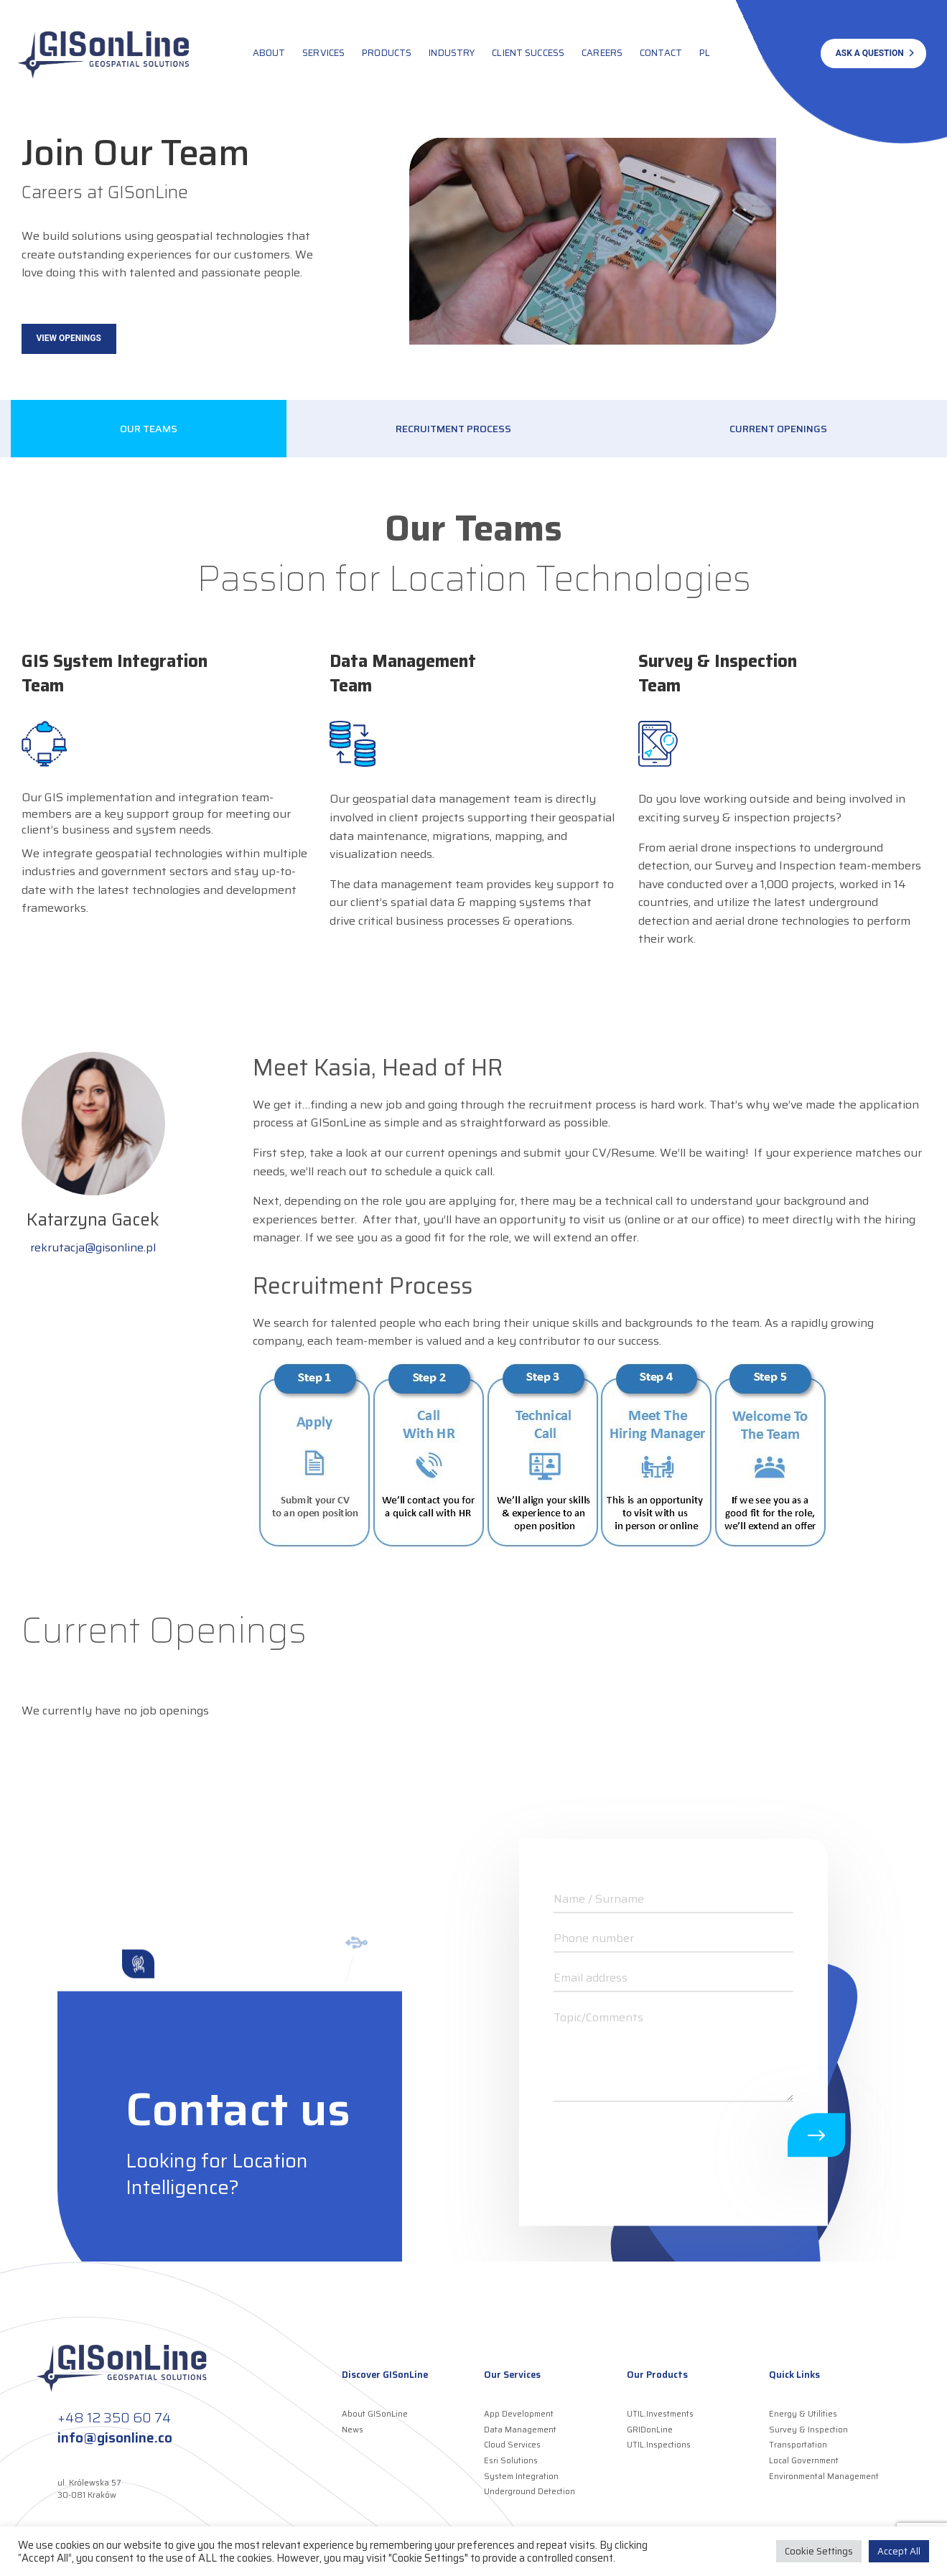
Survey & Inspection (808, 2430)
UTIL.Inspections (659, 2445)
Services (323, 52)
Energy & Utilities (803, 2414)
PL (704, 52)
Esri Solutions (511, 2461)
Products (386, 52)
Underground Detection (529, 2492)
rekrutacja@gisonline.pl (93, 1247)
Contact (661, 52)
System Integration (521, 2476)
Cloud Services (512, 2445)
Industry (452, 52)
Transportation (798, 2445)
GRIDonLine (650, 2430)
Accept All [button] (898, 2551)
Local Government (804, 2461)
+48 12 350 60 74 (114, 2417)
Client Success (528, 52)
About (269, 52)
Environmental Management (824, 2476)
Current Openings (778, 429)
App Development (519, 2414)
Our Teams (148, 429)
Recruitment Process (453, 429)
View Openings (69, 338)
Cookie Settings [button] (819, 2551)
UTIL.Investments (660, 2414)
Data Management (520, 2430)
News (352, 2430)
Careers (602, 52)
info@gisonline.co (114, 2437)
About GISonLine (375, 2414)
